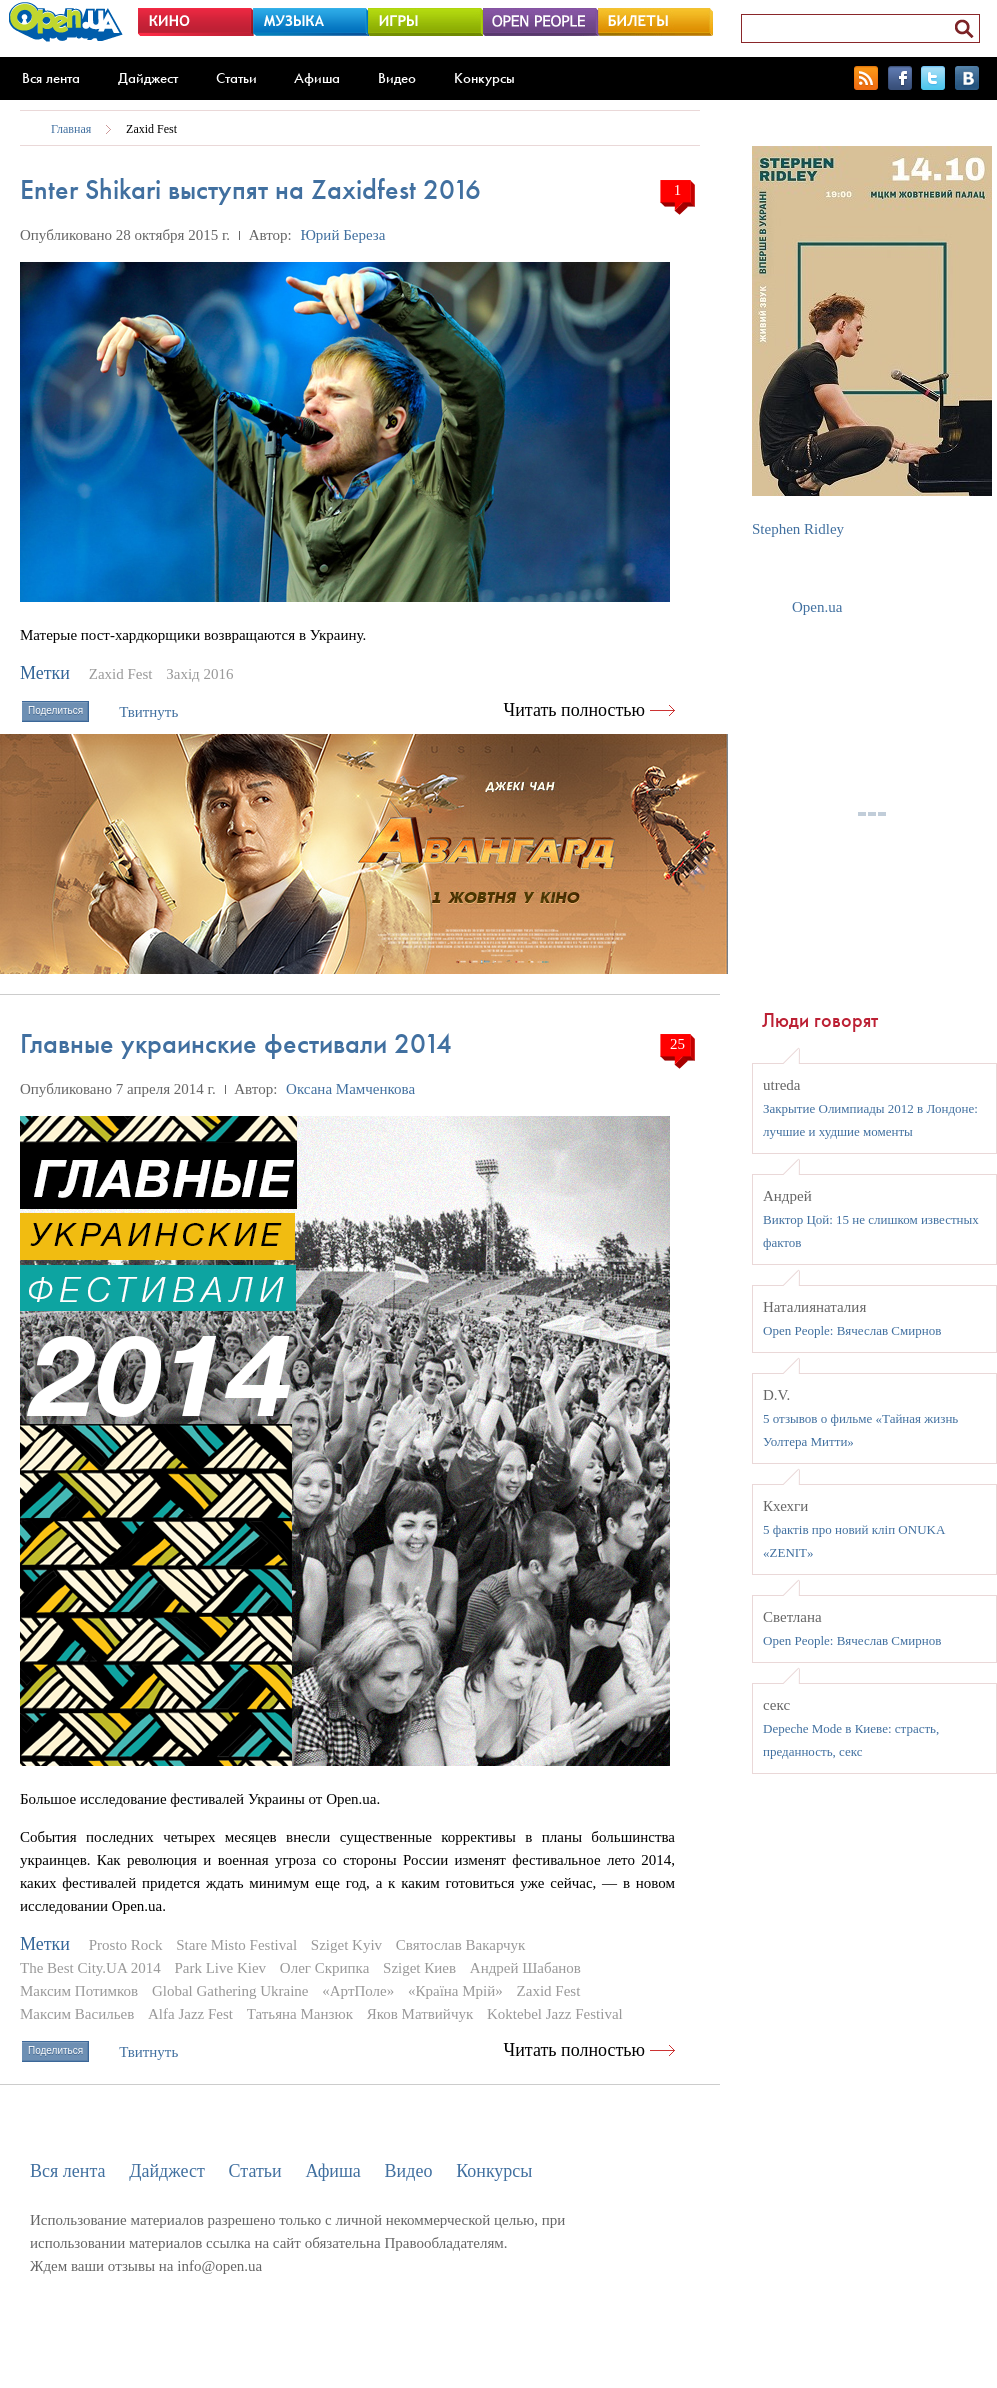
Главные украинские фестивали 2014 (236, 1043)
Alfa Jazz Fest (190, 2014)
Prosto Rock (126, 1945)
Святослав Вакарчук (461, 1945)
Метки (45, 673)
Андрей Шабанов (525, 1968)
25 (677, 1044)
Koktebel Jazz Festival (555, 2014)
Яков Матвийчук (420, 2014)
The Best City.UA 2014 (90, 1968)
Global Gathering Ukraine (230, 1991)
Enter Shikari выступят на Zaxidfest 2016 (250, 189)
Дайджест (148, 78)
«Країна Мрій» (455, 1991)
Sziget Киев (419, 1968)
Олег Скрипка (324, 1968)
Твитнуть (148, 712)
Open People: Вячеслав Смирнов (852, 1330)
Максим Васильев (77, 2014)
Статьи (236, 78)
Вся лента (51, 78)
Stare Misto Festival (236, 1945)
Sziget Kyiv (346, 1945)
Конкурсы (484, 78)
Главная (71, 129)
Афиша (317, 78)
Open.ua (817, 607)
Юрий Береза (342, 235)
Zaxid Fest (151, 129)
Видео (397, 78)
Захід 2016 (199, 674)
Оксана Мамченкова (350, 1089)
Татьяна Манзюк (300, 2014)
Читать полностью (575, 710)
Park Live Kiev (220, 1968)
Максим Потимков (79, 1991)
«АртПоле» (358, 1991)
